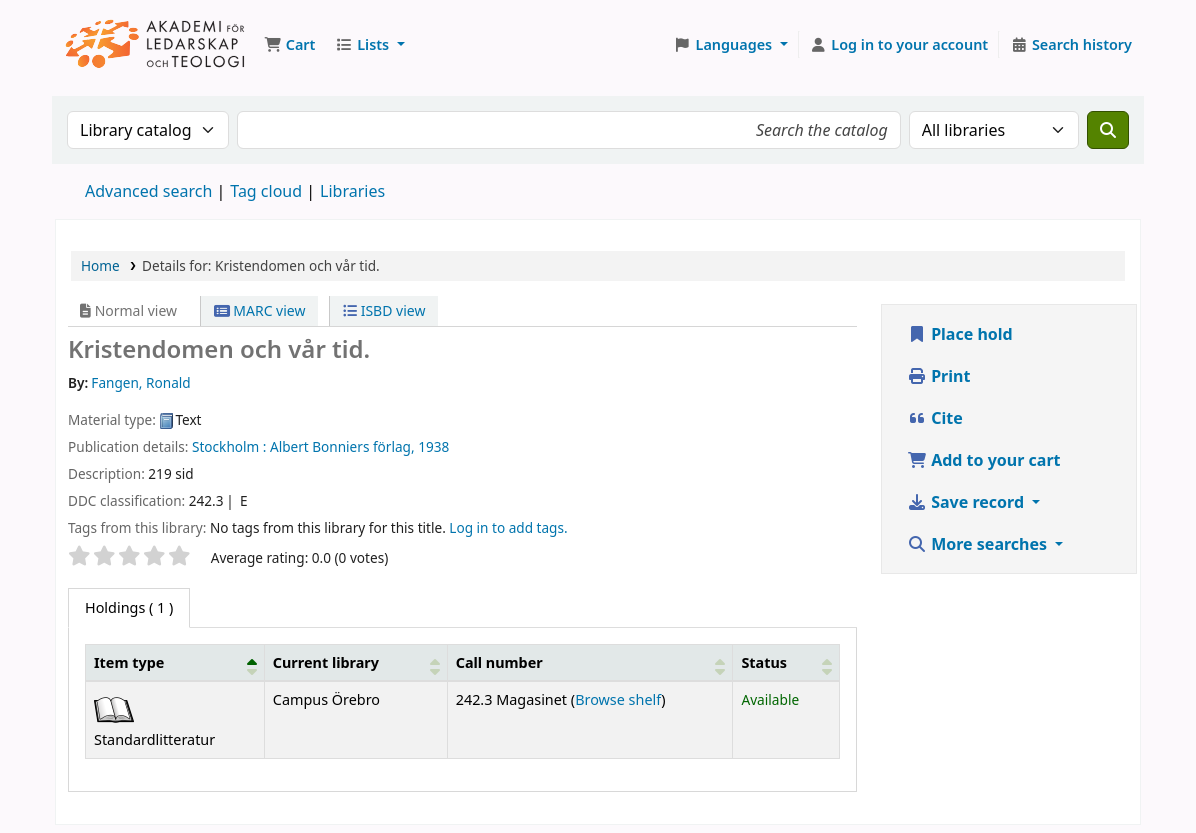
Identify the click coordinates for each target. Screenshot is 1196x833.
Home (100, 265)
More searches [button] (979, 544)
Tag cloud (266, 191)
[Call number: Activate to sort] (590, 663)
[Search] (1108, 130)
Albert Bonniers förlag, (342, 446)
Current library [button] (326, 662)
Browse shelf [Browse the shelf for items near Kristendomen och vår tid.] (618, 699)
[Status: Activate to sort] (786, 663)
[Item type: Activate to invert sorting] (175, 663)
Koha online (156, 44)
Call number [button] (499, 662)
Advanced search (148, 191)
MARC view (260, 310)
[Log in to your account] (899, 45)
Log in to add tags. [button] (508, 527)
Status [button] (764, 662)
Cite (935, 418)
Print (938, 376)
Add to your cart (984, 460)
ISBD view (384, 310)
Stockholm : (229, 446)
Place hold (960, 334)
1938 (433, 446)
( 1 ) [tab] (129, 607)
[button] (289, 45)
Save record (967, 502)
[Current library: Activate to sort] (355, 663)
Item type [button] (129, 662)
